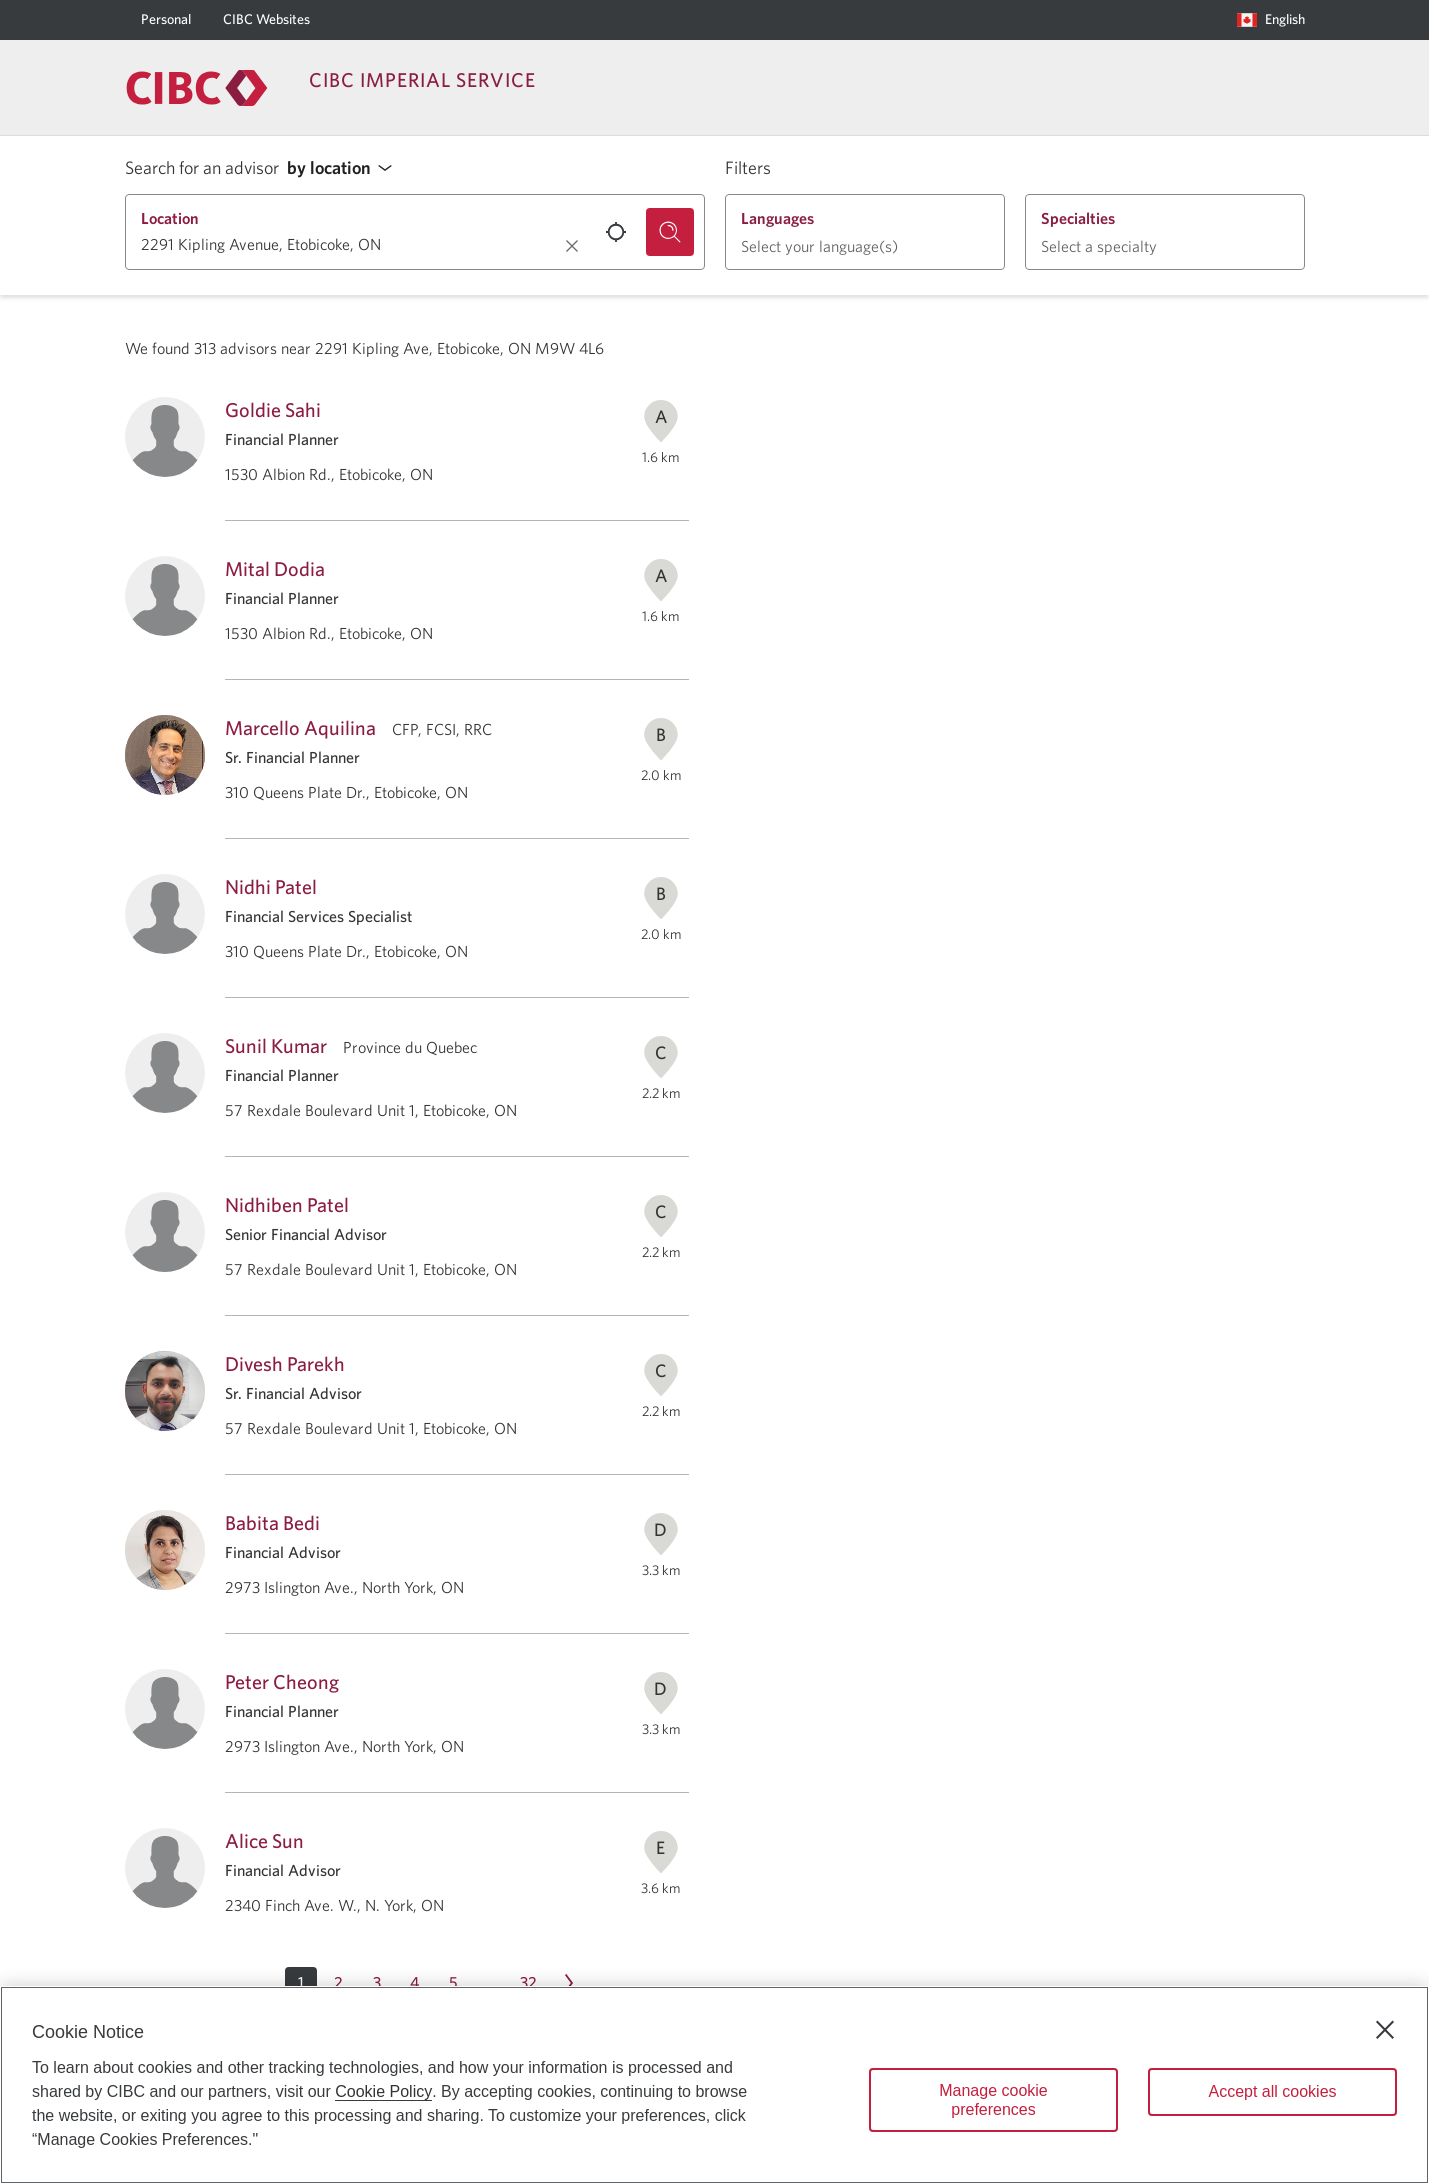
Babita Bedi (272, 1522)
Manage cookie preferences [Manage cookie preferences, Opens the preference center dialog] (993, 2100)
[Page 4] (415, 1983)
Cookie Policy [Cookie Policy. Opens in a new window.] (383, 2091)
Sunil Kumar (276, 1045)
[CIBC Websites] (266, 20)
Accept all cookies (1272, 2091)
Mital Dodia (275, 568)
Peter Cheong (282, 1681)
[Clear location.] (572, 246)
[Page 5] (453, 1983)
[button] (345, 168)
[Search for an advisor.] (670, 232)
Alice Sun (264, 1840)
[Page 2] (339, 1983)
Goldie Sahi (273, 409)
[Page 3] (377, 1983)
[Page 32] (529, 1983)
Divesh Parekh (285, 1363)
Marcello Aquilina (300, 727)
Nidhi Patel (271, 886)
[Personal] (166, 20)
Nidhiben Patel (287, 1204)
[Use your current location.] (616, 232)
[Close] (1385, 2030)
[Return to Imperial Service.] (197, 88)
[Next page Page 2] (569, 1983)
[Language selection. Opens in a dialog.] (1271, 20)
